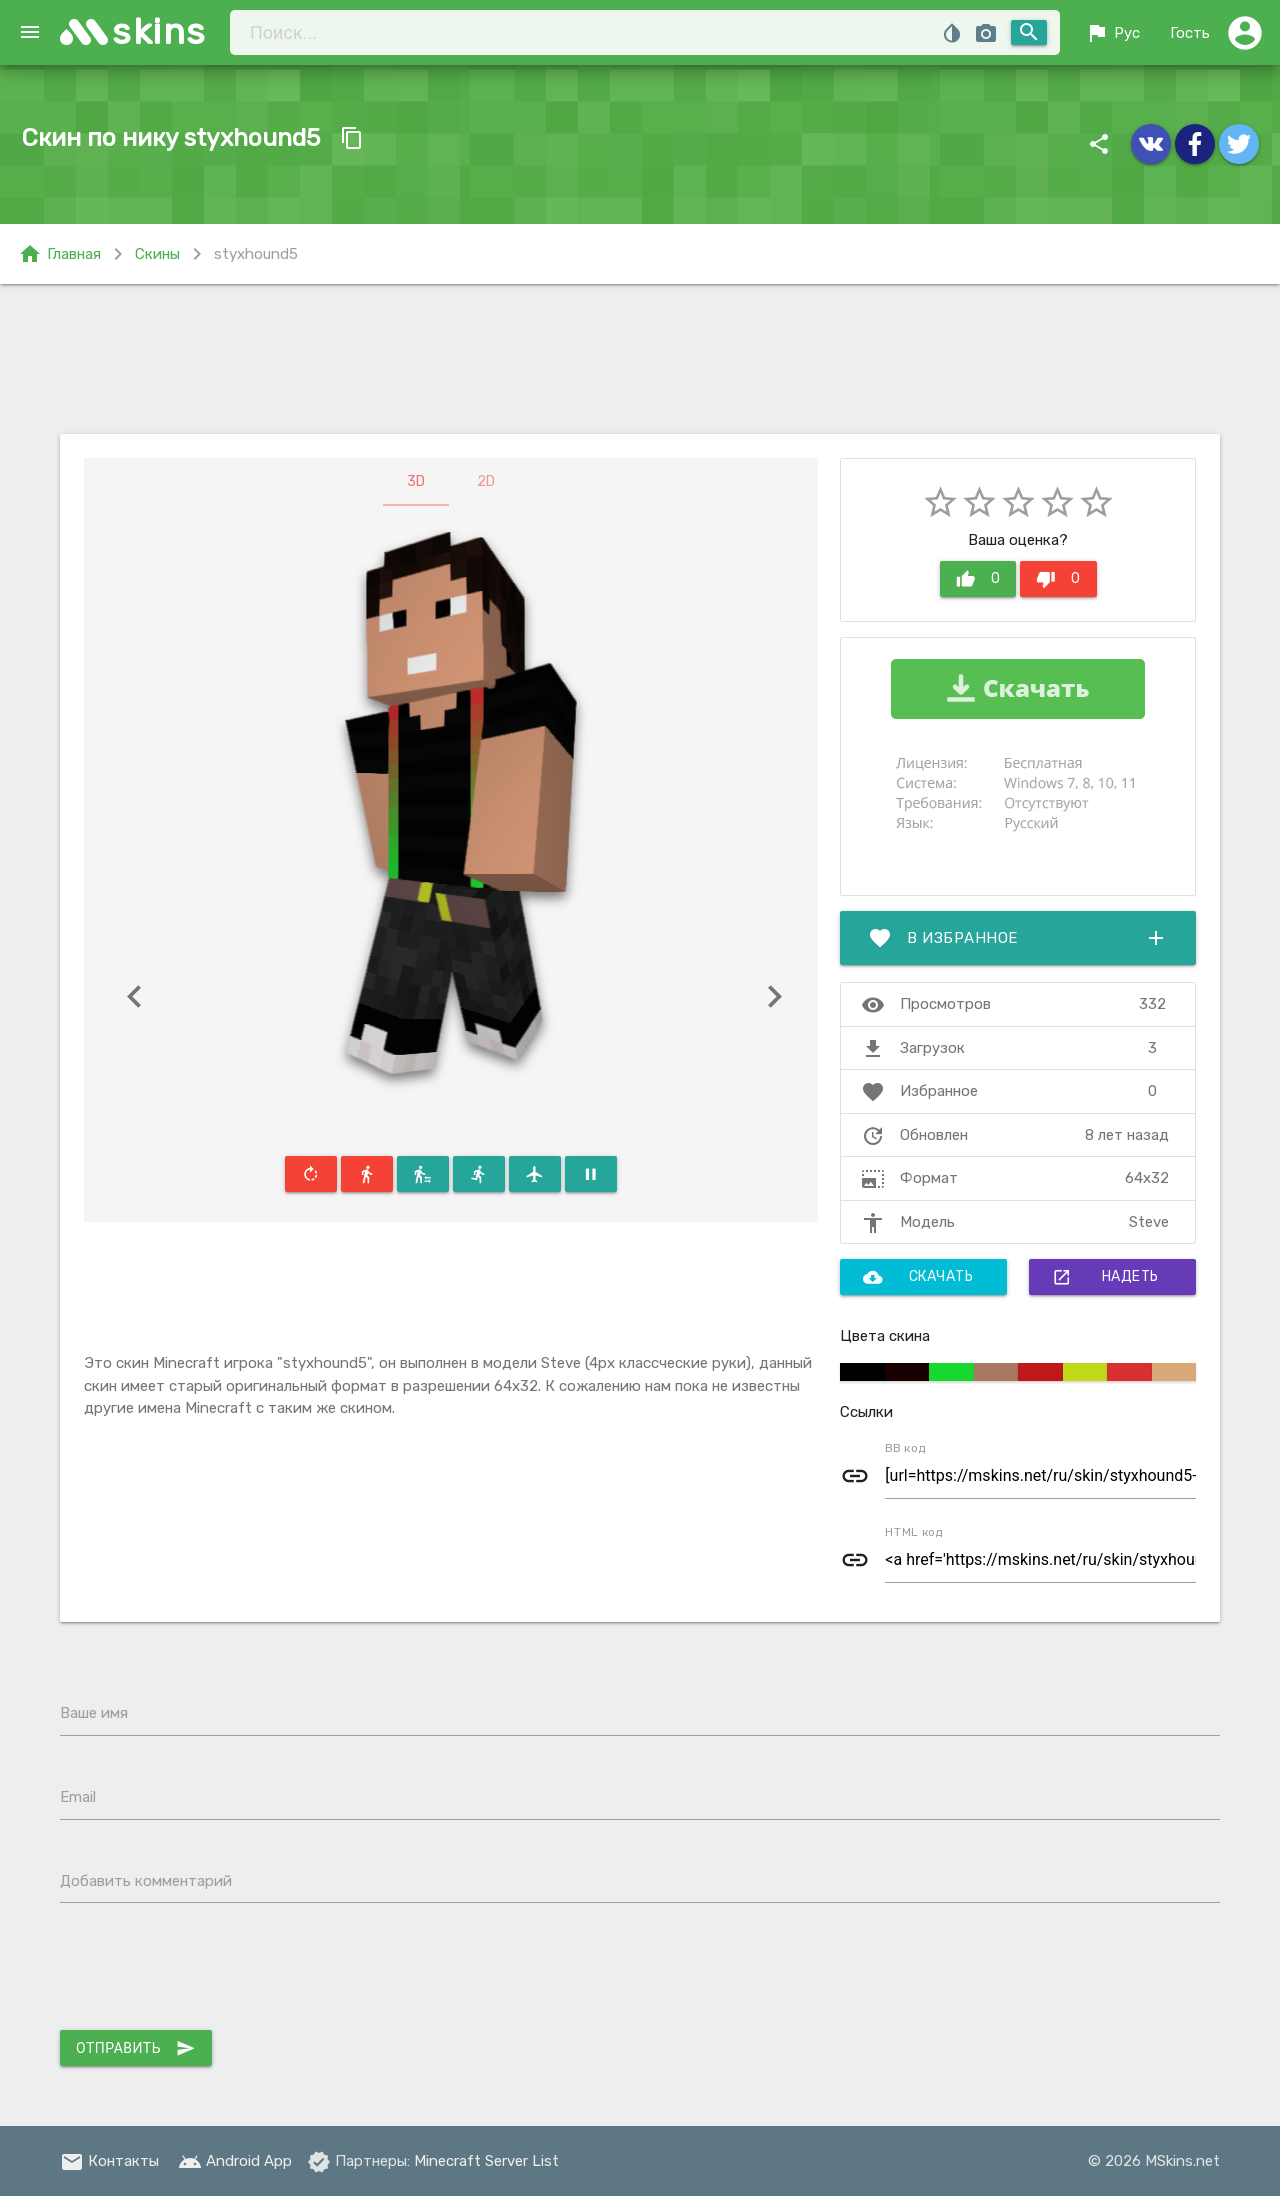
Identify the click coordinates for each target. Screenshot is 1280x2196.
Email (78, 1797)
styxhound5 (256, 254)
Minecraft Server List (486, 2161)
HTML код (914, 1532)
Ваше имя (94, 1713)
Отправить (136, 2048)
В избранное (1018, 938)
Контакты (109, 2161)
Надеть (1105, 1277)
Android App (235, 2161)
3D (416, 481)
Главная (59, 254)
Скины (157, 254)
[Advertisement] (640, 359)
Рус (1112, 33)
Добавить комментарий (146, 1881)
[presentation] (212, 1971)
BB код (905, 1448)
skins (159, 31)
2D (486, 481)
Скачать (918, 1277)
